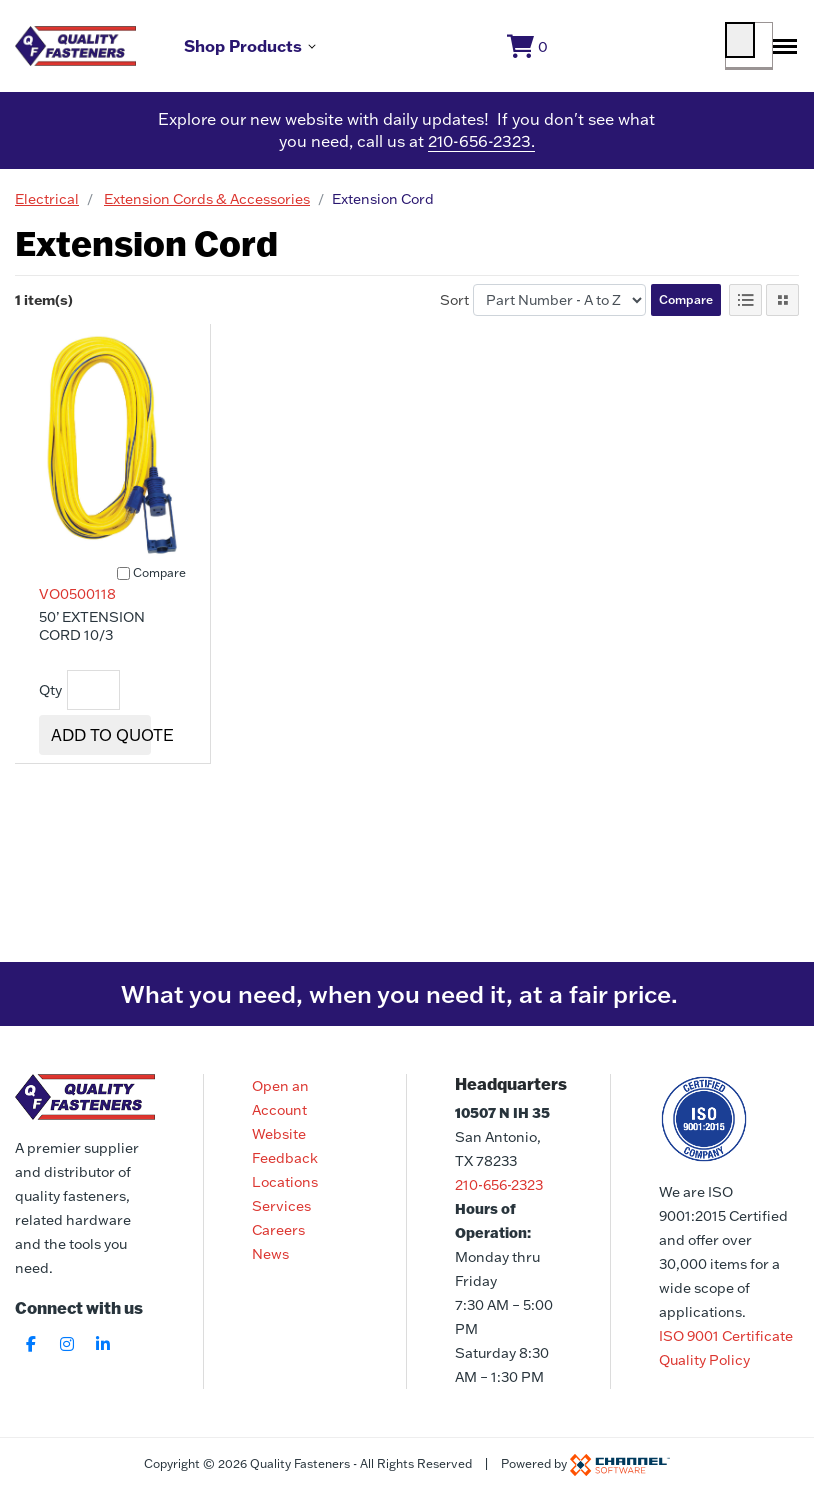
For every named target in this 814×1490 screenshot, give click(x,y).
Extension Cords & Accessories (207, 207)
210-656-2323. (481, 150)
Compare (686, 307)
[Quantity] (93, 699)
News (270, 1254)
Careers (278, 1230)
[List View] (745, 308)
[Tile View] (782, 308)
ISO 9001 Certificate (726, 1336)
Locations (285, 1182)
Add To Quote (113, 743)
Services (281, 1206)
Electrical (47, 207)
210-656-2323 (499, 1185)
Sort (454, 308)
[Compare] (123, 581)
